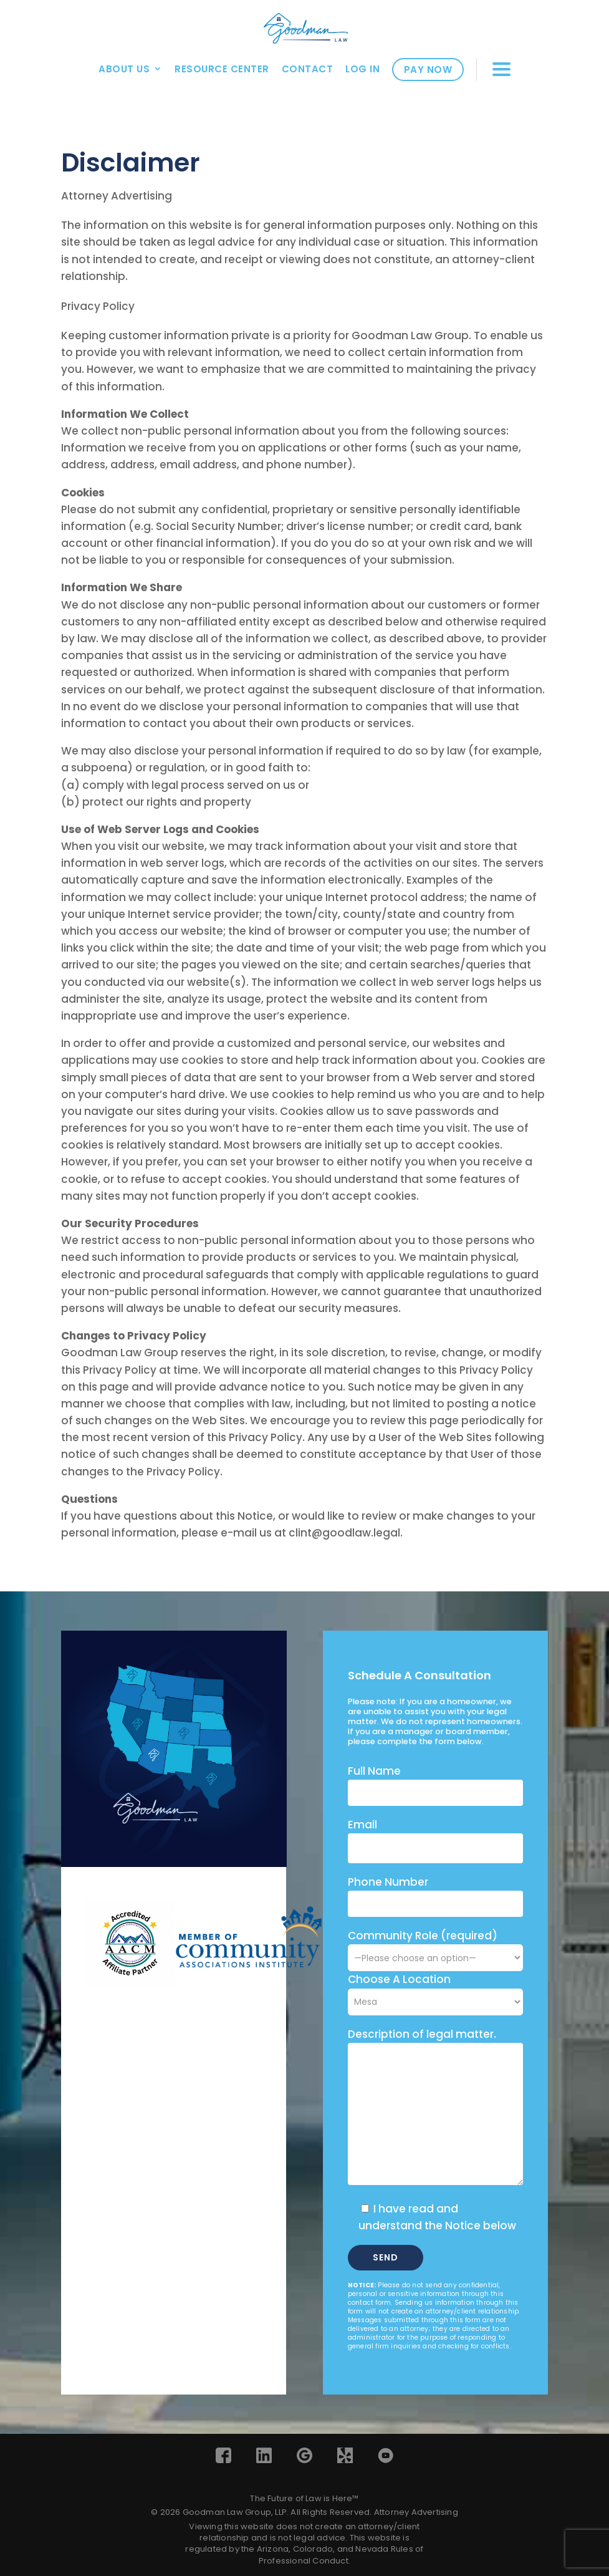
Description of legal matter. (422, 2034)
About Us (124, 68)
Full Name (374, 1770)
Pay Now (428, 69)
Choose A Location (399, 1979)
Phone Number (388, 1881)
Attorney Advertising (416, 2512)
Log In (362, 68)
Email (362, 1824)
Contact (307, 68)
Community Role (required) (435, 1946)
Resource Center (222, 68)
